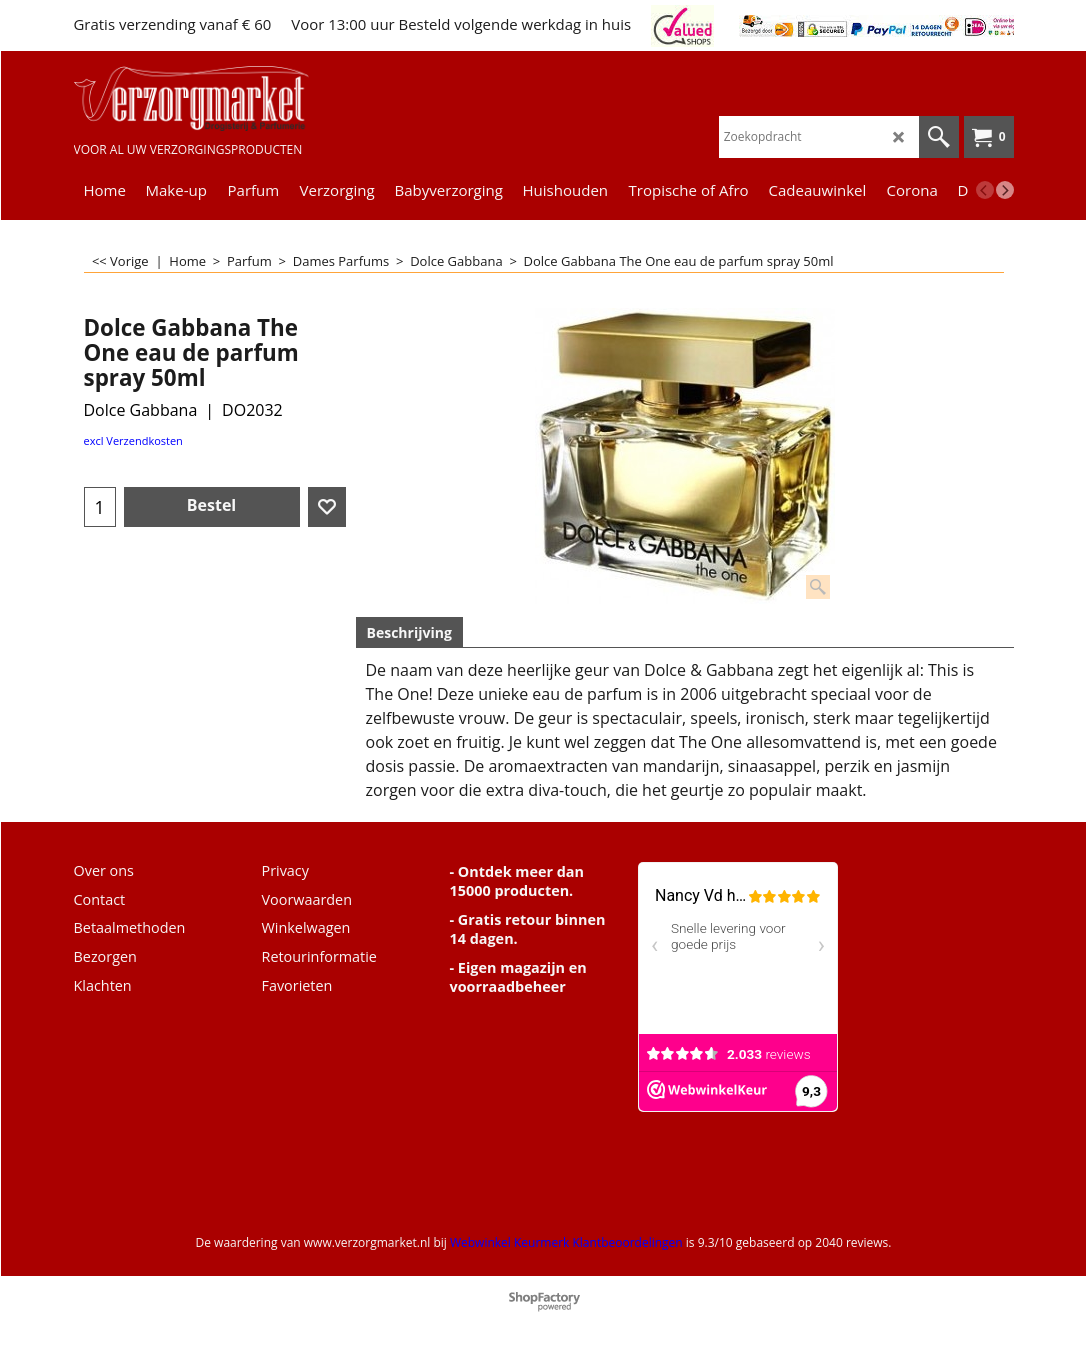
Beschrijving (409, 632)
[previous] (985, 190)
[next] (1005, 190)
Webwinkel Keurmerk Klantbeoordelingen (566, 1242)
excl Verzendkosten (133, 440)
